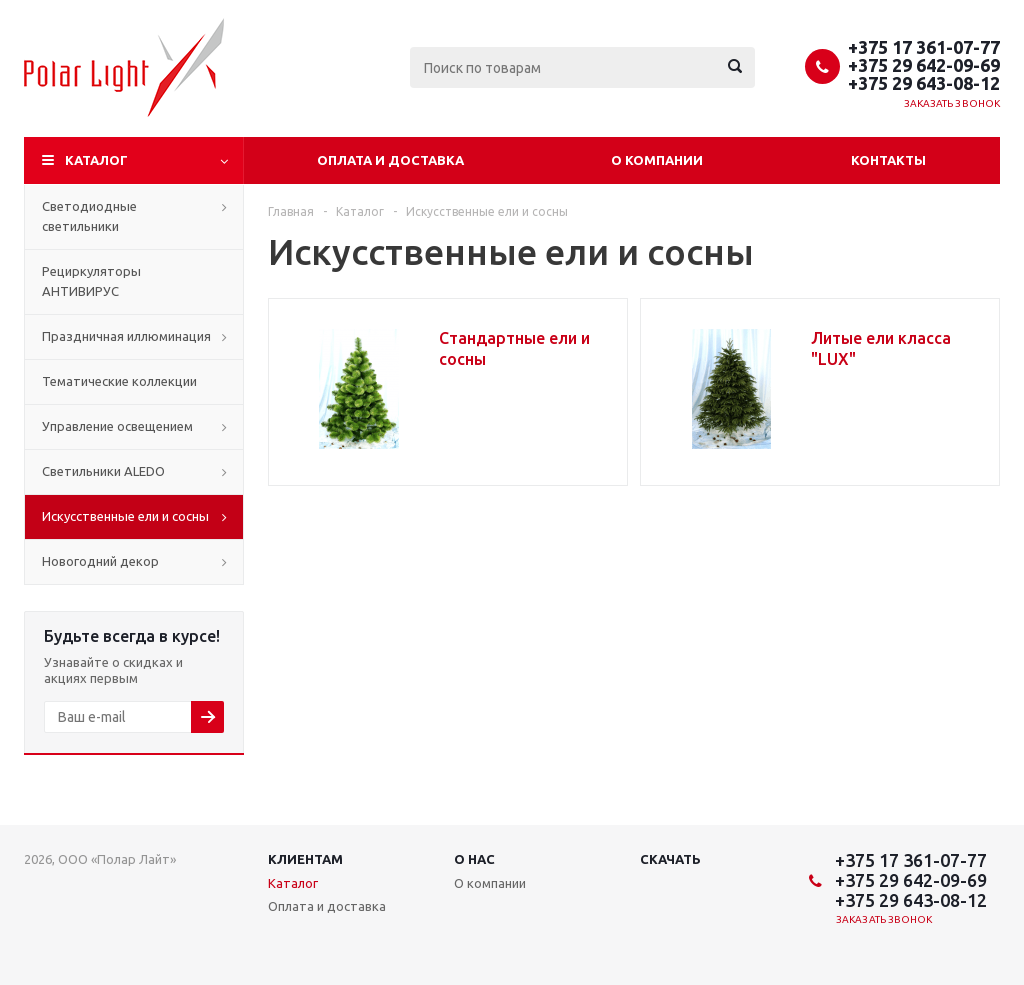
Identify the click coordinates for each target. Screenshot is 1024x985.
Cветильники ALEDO (103, 471)
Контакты (888, 160)
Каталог (96, 160)
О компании (657, 160)
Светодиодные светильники (89, 216)
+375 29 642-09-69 (924, 65)
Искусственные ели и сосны (125, 516)
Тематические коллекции (119, 381)
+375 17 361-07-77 (924, 47)
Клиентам (305, 859)
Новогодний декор (100, 561)
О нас (474, 859)
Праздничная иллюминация (126, 336)
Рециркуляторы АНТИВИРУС (91, 281)
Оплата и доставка (390, 160)
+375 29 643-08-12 (924, 83)
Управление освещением (117, 426)
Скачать (670, 859)
